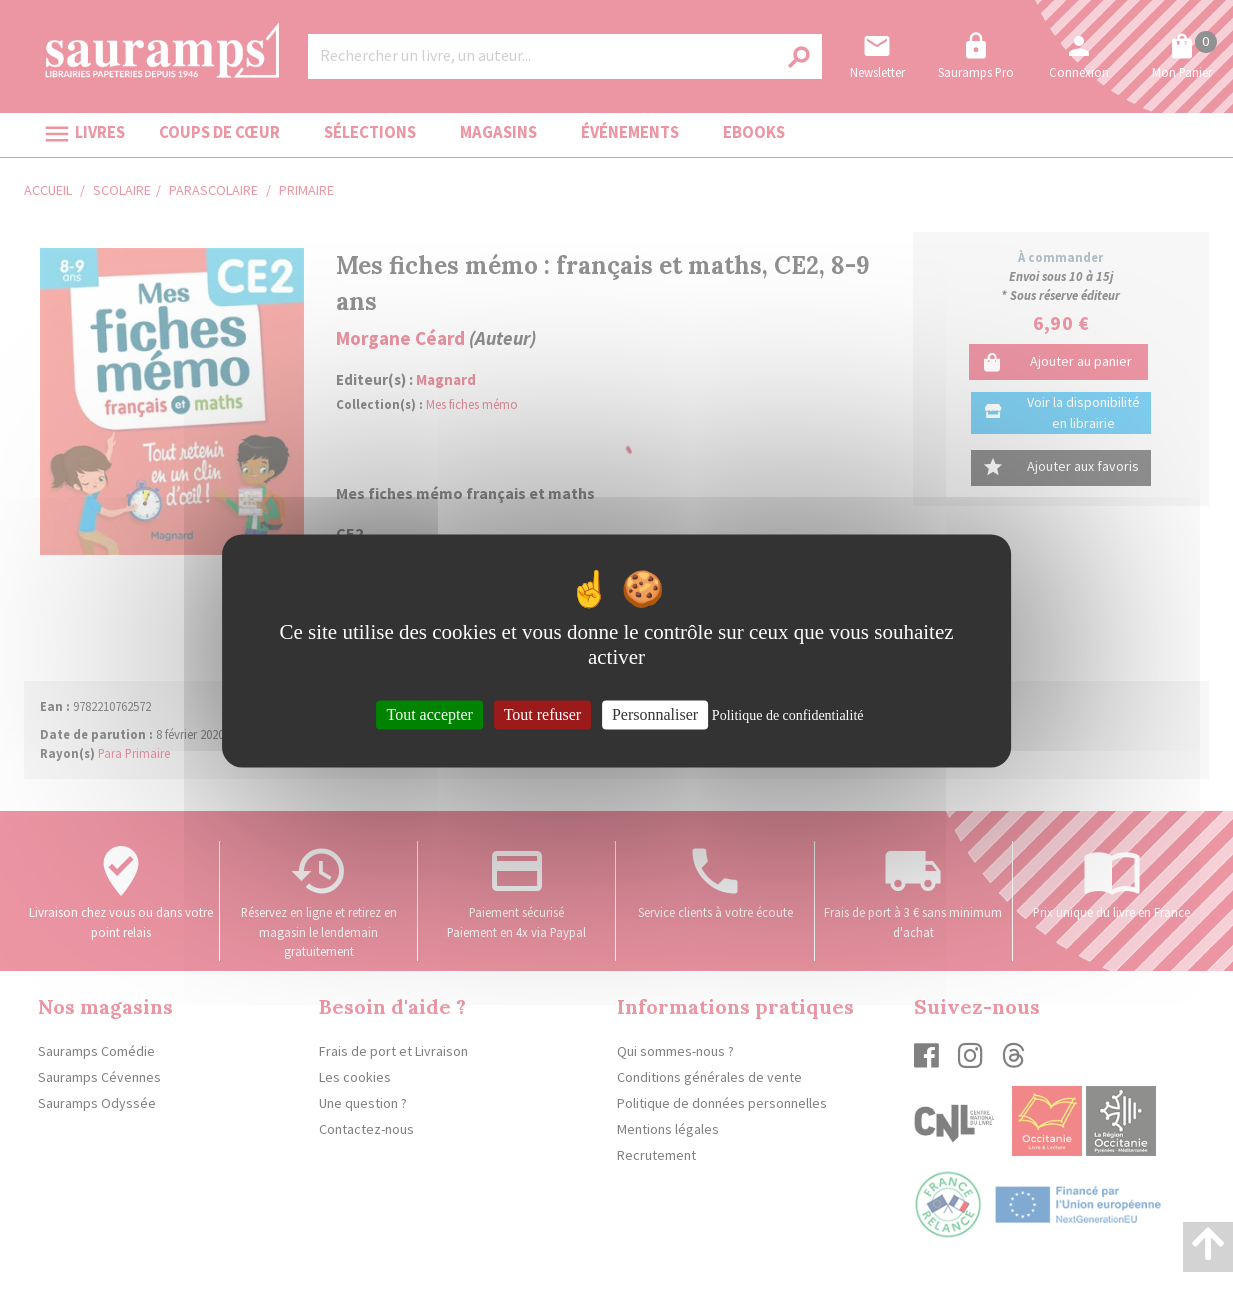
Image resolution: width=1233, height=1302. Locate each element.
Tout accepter (429, 714)
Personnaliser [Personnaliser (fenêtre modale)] (655, 714)
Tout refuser (543, 714)
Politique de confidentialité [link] (788, 715)
